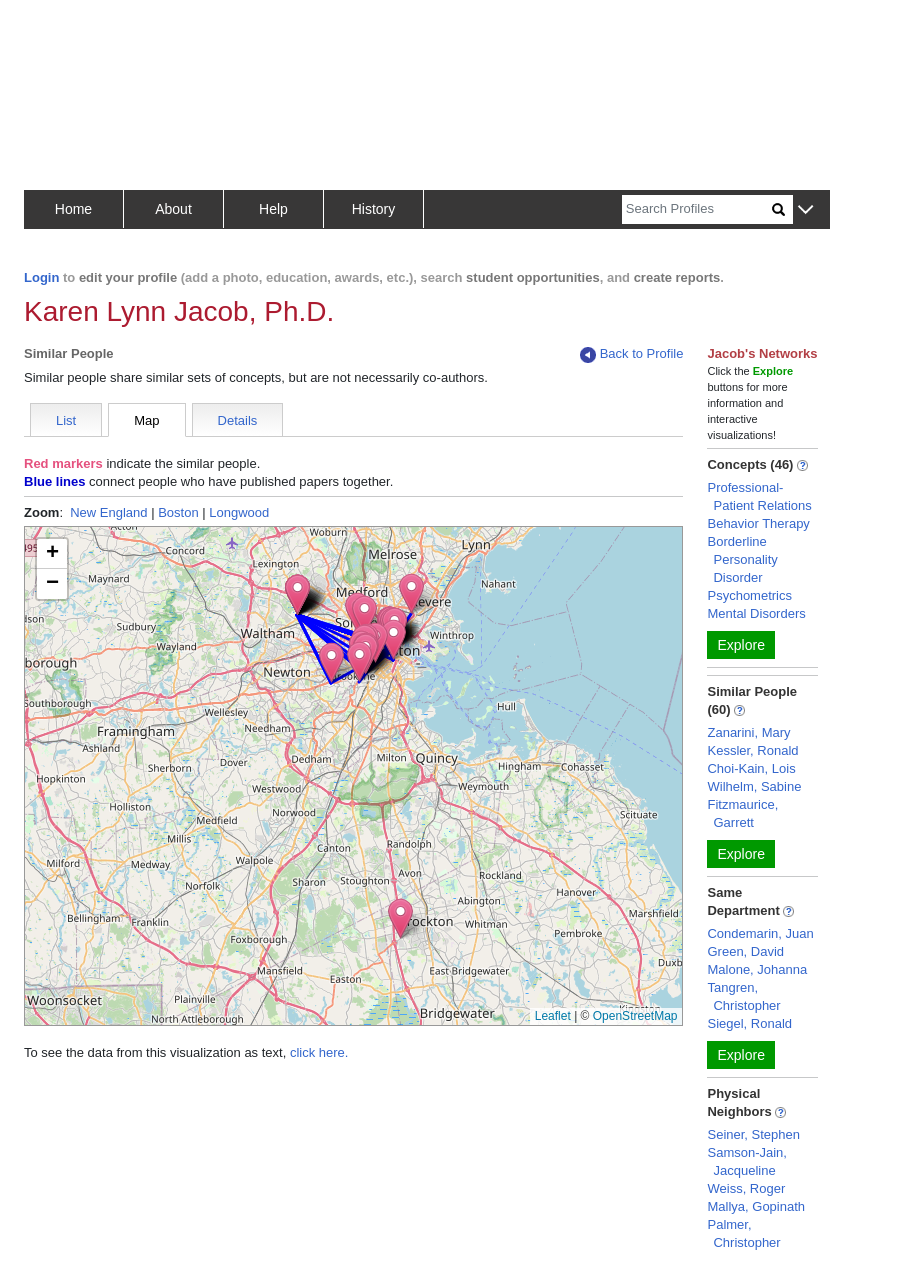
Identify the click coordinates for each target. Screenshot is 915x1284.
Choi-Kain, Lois (751, 768)
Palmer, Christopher (743, 1233)
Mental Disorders (756, 613)
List (66, 420)
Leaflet (553, 1016)
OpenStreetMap (635, 1016)
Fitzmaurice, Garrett (742, 813)
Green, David (745, 951)
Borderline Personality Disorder (742, 559)
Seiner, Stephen (753, 1134)
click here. (319, 1052)
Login (41, 277)
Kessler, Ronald (752, 750)
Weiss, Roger (746, 1188)
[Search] (697, 209)
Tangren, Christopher (743, 996)
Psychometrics (749, 595)
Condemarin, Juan (760, 933)
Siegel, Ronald (749, 1023)
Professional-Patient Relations (759, 496)
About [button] (173, 209)
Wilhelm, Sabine (754, 786)
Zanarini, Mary (748, 732)
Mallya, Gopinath (756, 1206)
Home (73, 209)
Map (146, 420)
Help (273, 209)
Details (238, 420)
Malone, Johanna (757, 969)
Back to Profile (632, 354)
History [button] (374, 209)
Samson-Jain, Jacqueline (746, 1161)
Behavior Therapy (758, 523)
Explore (740, 645)
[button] (805, 210)
